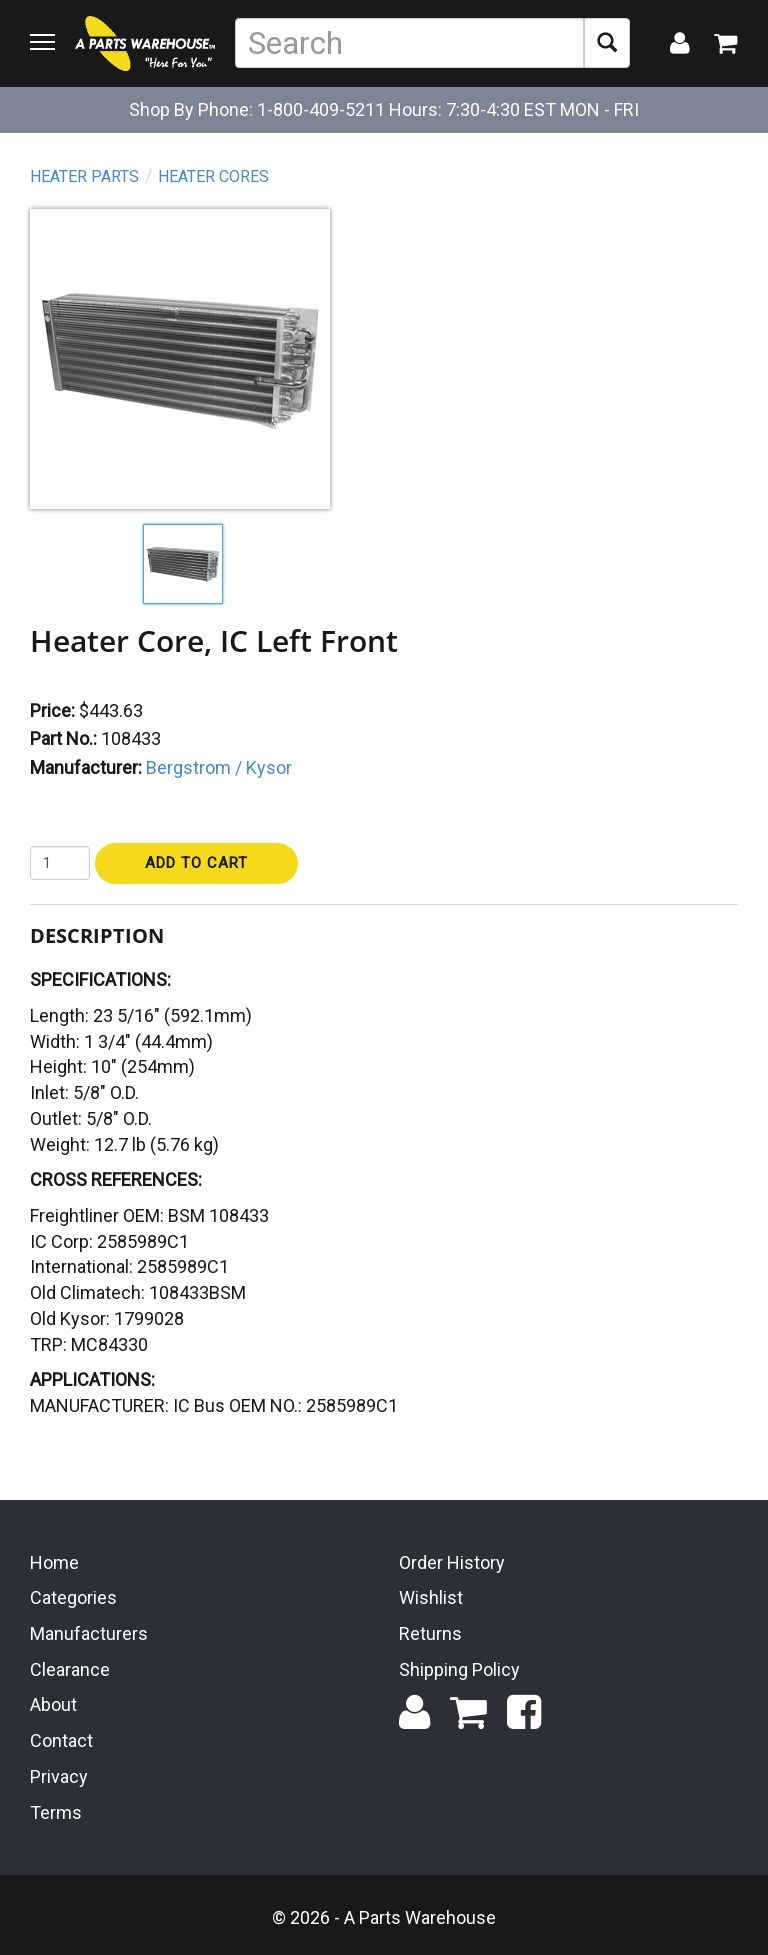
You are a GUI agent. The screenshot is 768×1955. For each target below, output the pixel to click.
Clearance (70, 1669)
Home (54, 1562)
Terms (56, 1812)
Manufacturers (89, 1633)
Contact (61, 1740)
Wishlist (431, 1597)
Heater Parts (84, 176)
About (53, 1704)
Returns (430, 1633)
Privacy (59, 1776)
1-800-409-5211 (321, 109)
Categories (73, 1597)
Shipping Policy (459, 1669)
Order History (452, 1562)
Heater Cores (213, 176)
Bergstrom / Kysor (219, 767)
